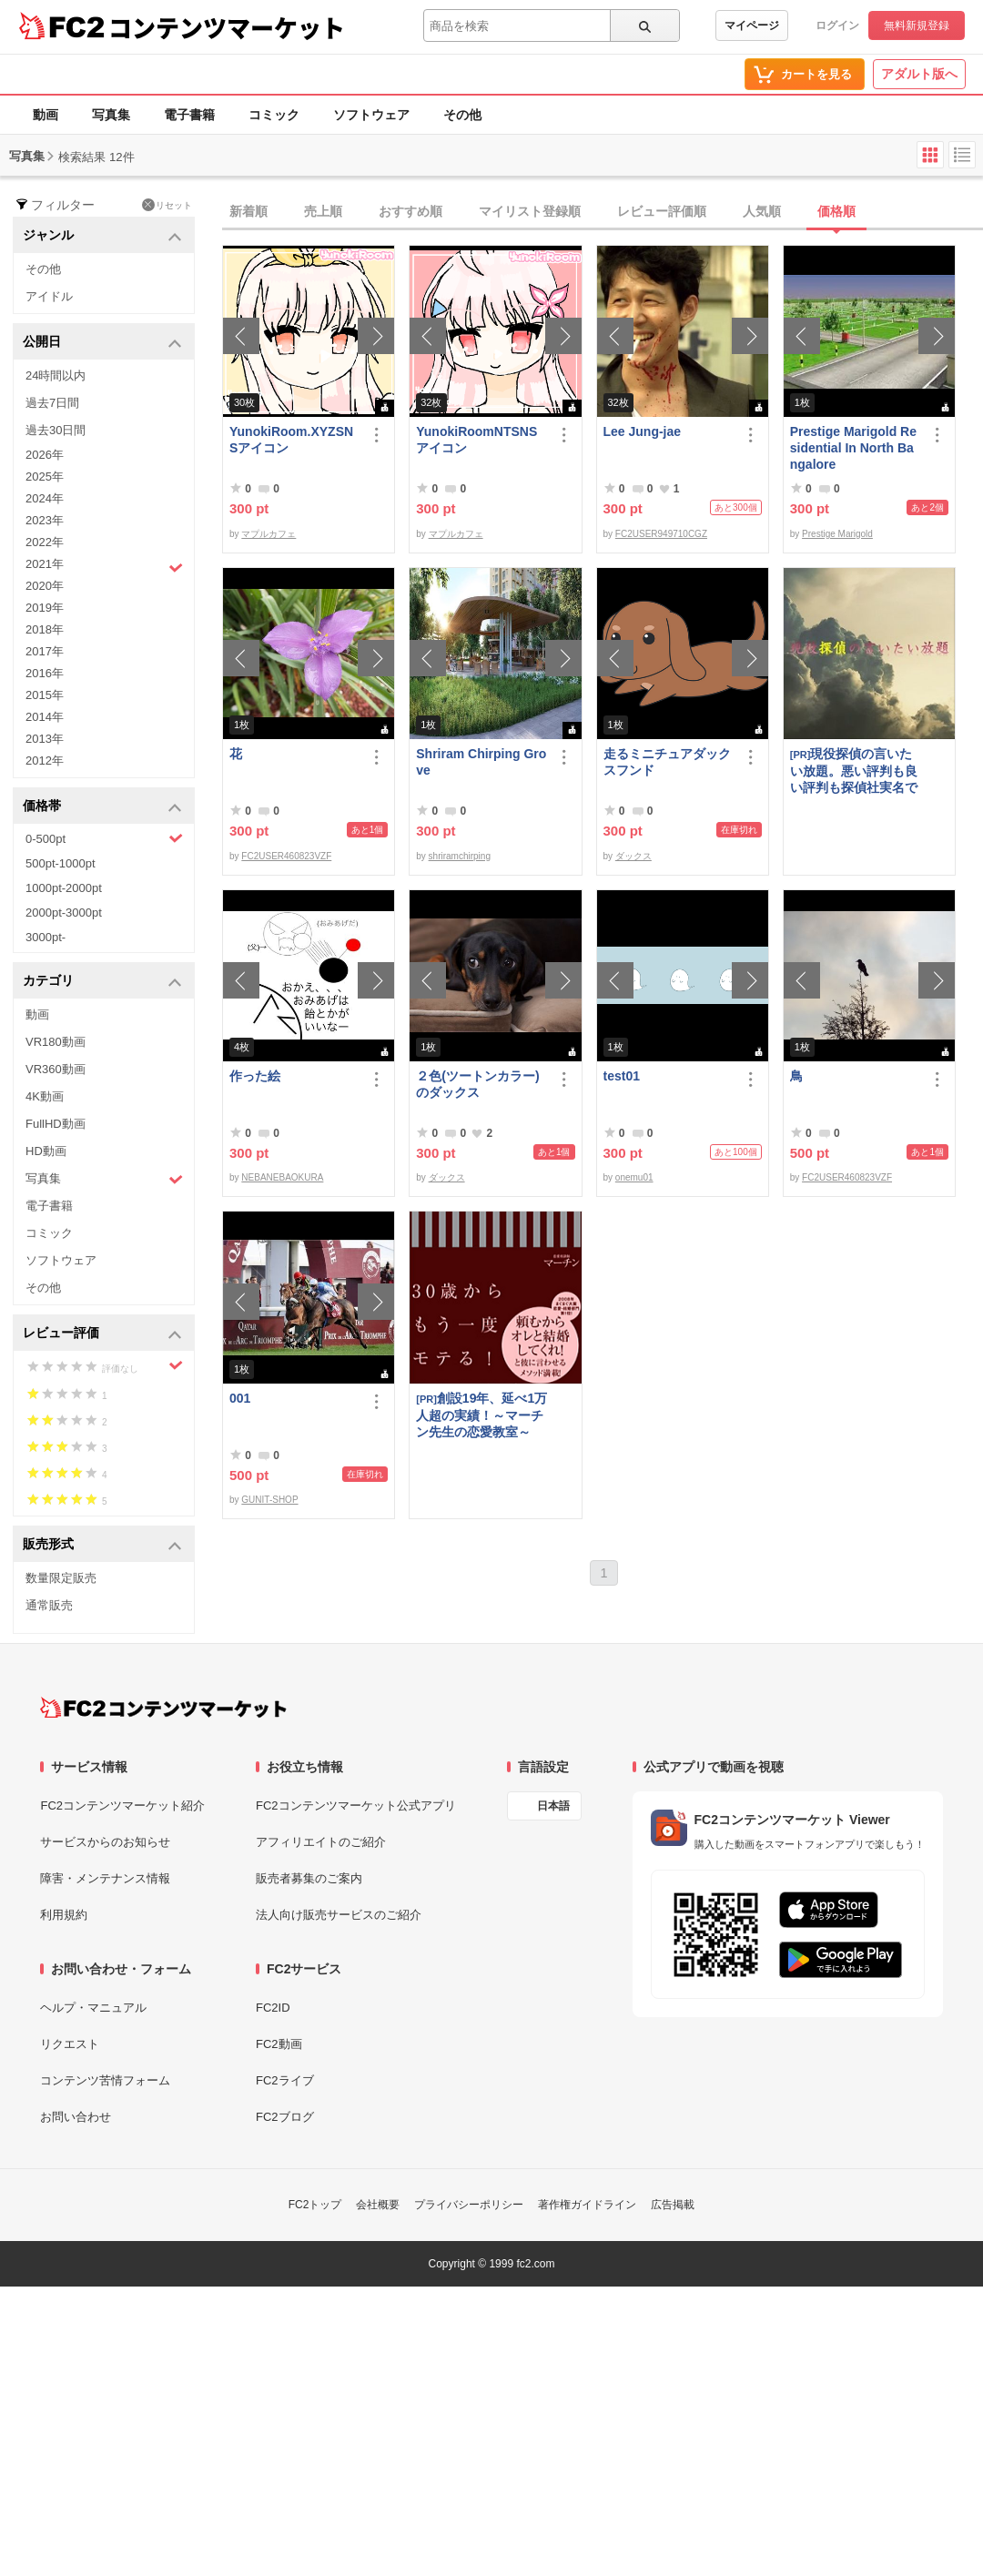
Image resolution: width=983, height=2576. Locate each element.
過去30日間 (55, 430)
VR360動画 (55, 1069)
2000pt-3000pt (63, 912)
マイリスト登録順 (530, 211)
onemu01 (634, 1177)
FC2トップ (315, 2204)
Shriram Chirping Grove (481, 761)
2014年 (44, 717)
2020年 (44, 586)
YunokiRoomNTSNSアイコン (476, 439)
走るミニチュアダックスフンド (667, 761)
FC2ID (273, 2007)
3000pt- (45, 937)
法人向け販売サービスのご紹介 (338, 1915)
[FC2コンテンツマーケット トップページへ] (163, 1707)
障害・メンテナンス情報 (105, 1878)
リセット (167, 204)
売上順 (323, 211)
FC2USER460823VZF (286, 856)
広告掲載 (672, 2204)
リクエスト (69, 2044)
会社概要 (378, 2204)
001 (239, 1398)
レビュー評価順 (661, 211)
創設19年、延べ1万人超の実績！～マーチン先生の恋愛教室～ (481, 1415)
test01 (621, 1076)
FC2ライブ (285, 2080)
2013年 (44, 738)
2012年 (44, 760)
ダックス (633, 856)
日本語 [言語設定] (553, 1806)
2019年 (44, 607)
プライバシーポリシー (468, 2204)
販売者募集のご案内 (309, 1878)
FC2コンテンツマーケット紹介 (122, 1805)
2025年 (44, 476)
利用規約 (63, 1915)
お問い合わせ (75, 2117)
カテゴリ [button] (102, 981)
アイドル (49, 296)
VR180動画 (55, 1042)
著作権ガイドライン (587, 2204)
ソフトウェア (371, 114)
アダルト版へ (919, 73)
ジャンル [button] (102, 236)
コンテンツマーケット (226, 27)
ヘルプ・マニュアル (93, 2007)
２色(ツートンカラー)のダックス (477, 1084)
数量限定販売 (60, 1578)
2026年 (44, 454)
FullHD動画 (55, 1124)
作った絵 (254, 1076)
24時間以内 (55, 375)
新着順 (248, 211)
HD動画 (45, 1151)
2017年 (44, 651)
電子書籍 (189, 114)
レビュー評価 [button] (102, 1334)
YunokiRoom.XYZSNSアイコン (291, 439)
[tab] (602, 212)
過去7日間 (52, 403)
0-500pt (104, 838)
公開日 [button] (102, 342)
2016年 (44, 673)
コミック (273, 114)
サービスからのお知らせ (105, 1842)
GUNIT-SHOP (269, 1500)
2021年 (104, 566)
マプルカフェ (268, 534)
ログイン (837, 25)
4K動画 (44, 1096)
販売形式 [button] (102, 1545)
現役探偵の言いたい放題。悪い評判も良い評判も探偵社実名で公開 (853, 770)
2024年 (44, 498)
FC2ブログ (285, 2117)
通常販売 (49, 1605)
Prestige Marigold (837, 534)
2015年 (44, 695)
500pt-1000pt (60, 863)
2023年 (44, 520)
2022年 (44, 542)
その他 (462, 114)
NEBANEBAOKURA (282, 1177)
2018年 (44, 629)
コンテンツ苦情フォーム (105, 2080)
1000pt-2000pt (63, 888)
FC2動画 (279, 2044)
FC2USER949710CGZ (661, 534)
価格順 (836, 211)
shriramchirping (460, 856)
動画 (45, 114)
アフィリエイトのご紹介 (321, 1842)
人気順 (762, 211)
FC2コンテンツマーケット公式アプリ (356, 1805)
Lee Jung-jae (642, 431)
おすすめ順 (410, 211)
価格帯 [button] (102, 807)
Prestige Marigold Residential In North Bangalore (853, 448)
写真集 (111, 114)
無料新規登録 (916, 25)
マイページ (752, 25)
